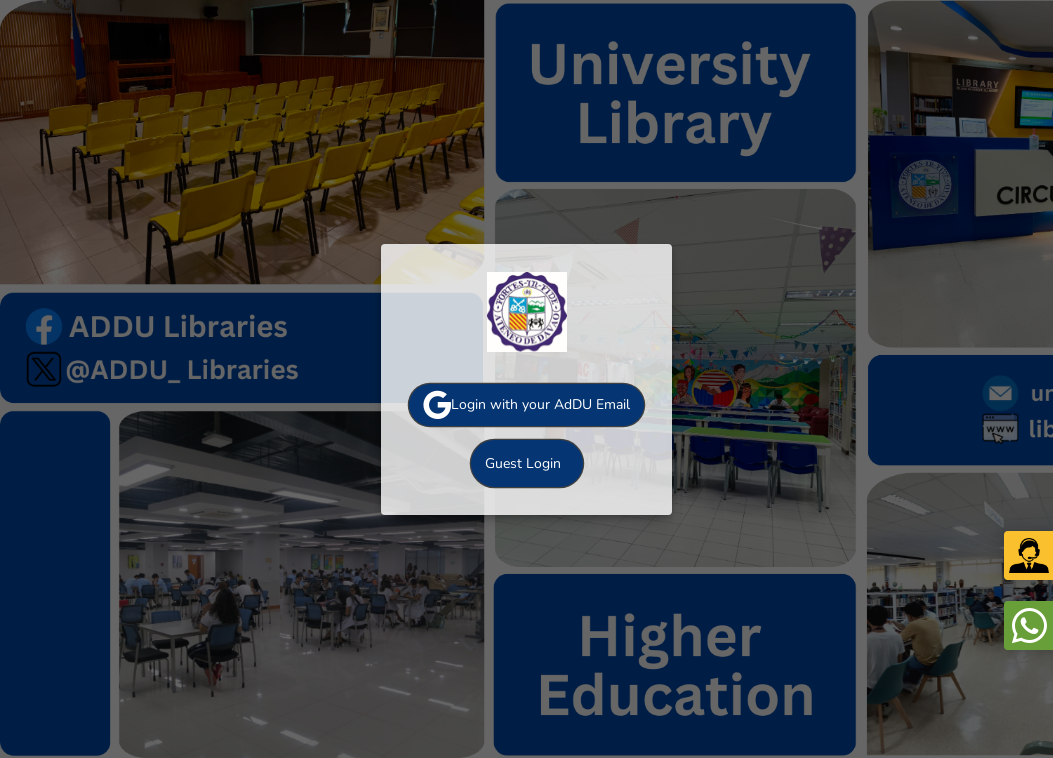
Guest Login (523, 463)
